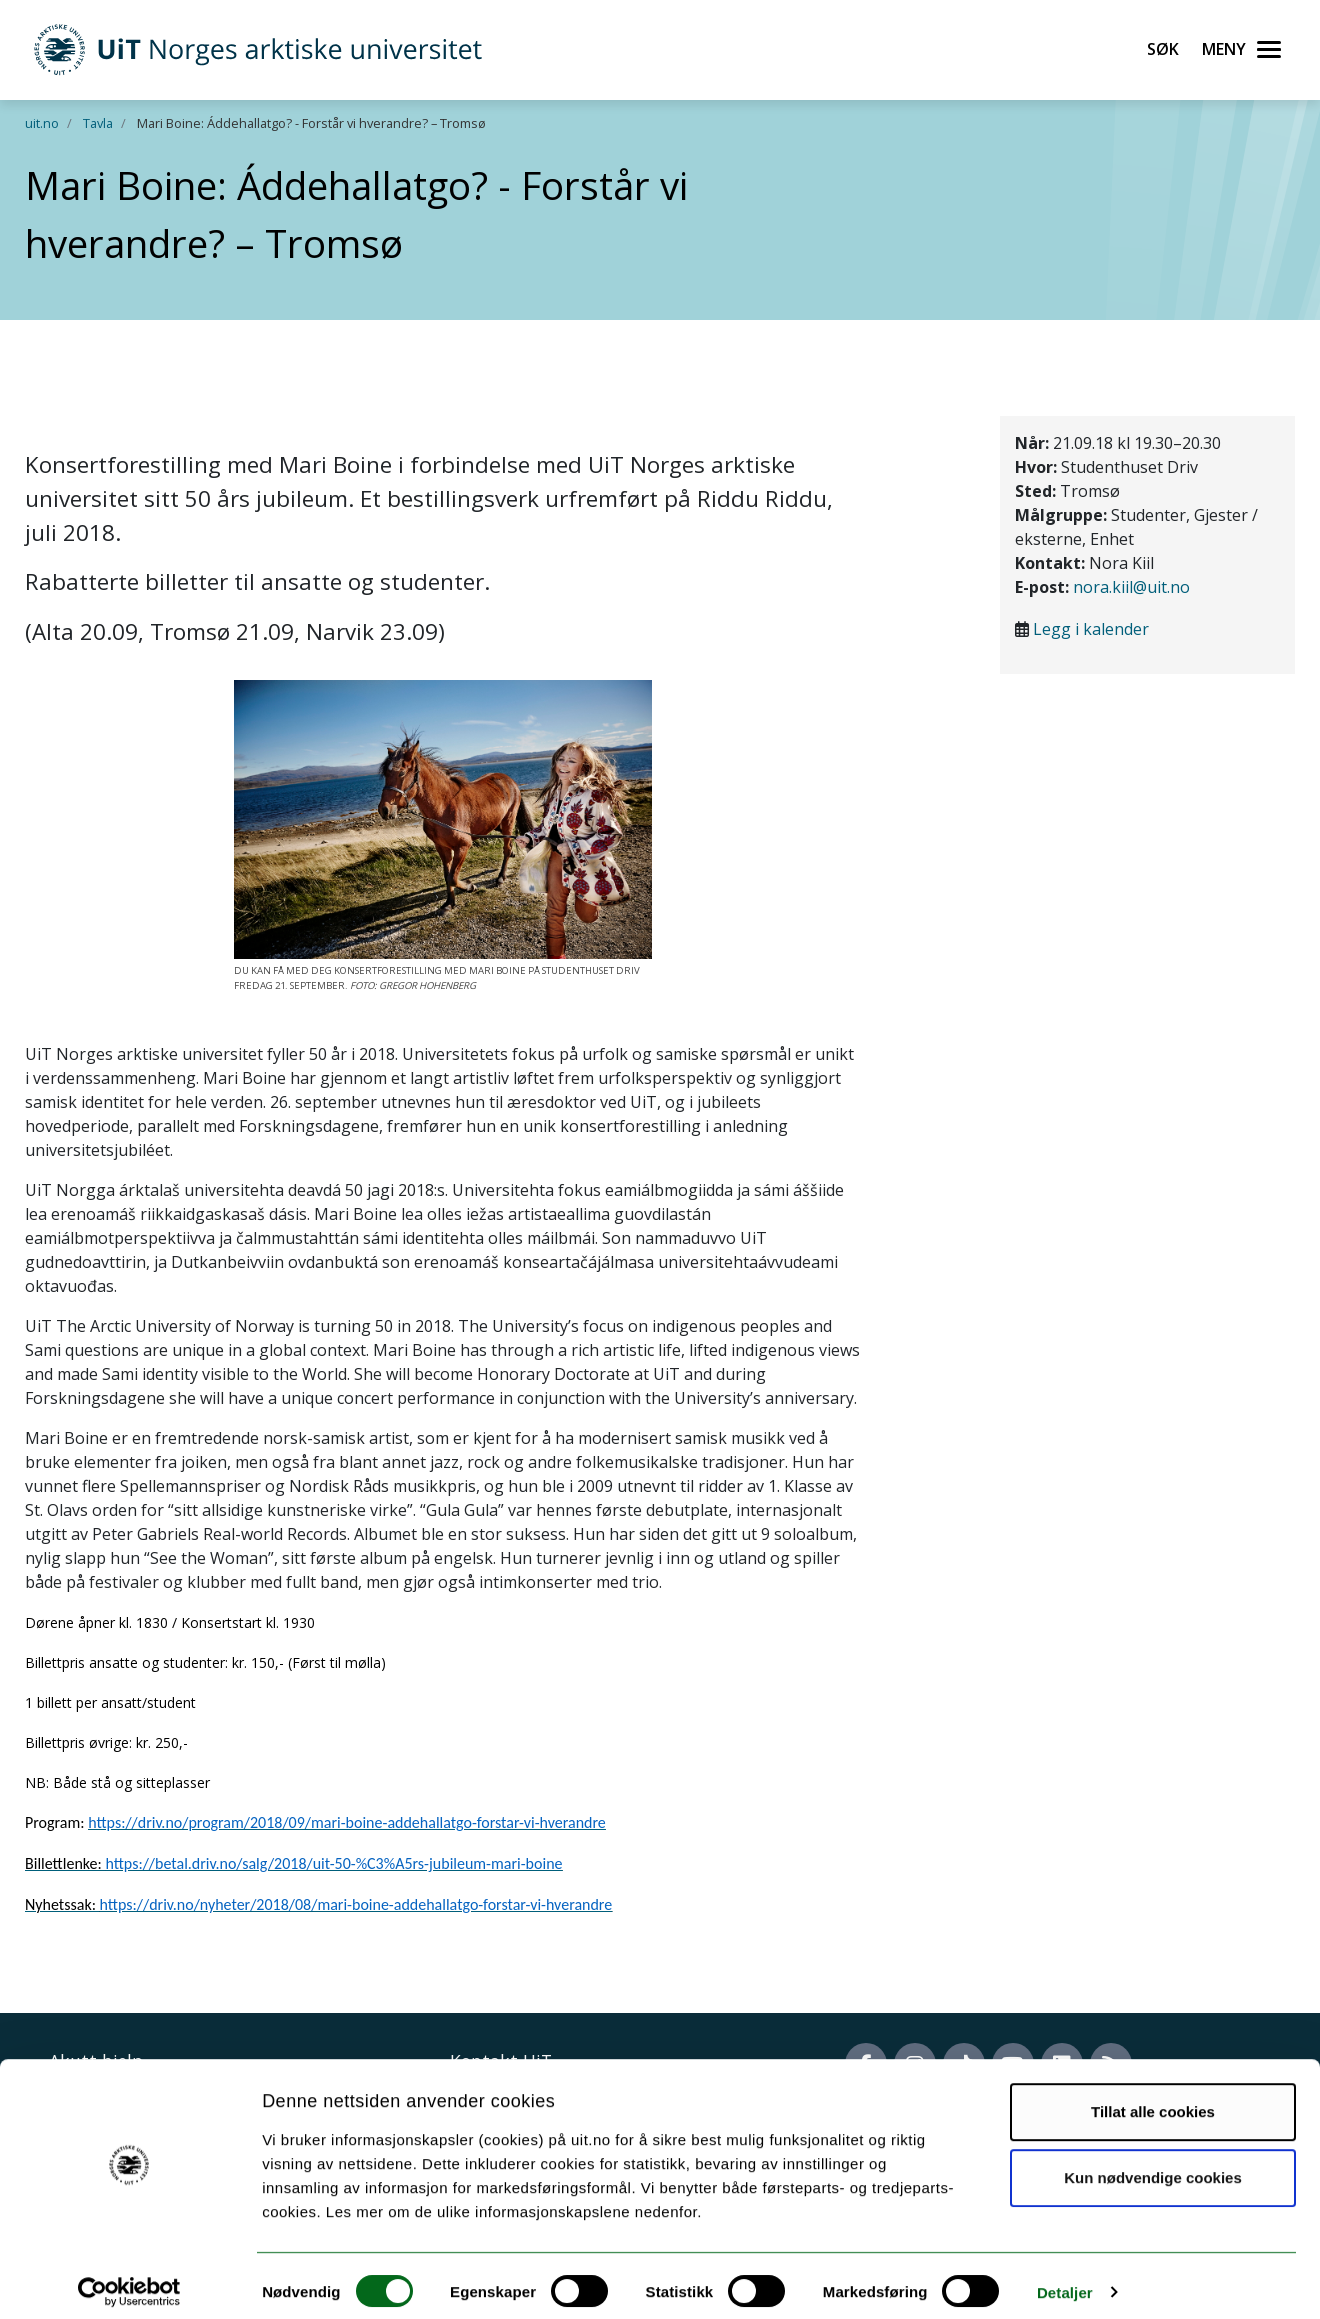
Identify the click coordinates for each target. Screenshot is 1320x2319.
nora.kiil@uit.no (1131, 587)
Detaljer (1065, 2279)
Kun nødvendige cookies (1153, 2164)
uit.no (42, 123)
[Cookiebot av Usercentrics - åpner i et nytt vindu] (129, 2280)
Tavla (98, 123)
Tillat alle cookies (1153, 2099)
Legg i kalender (1091, 629)
